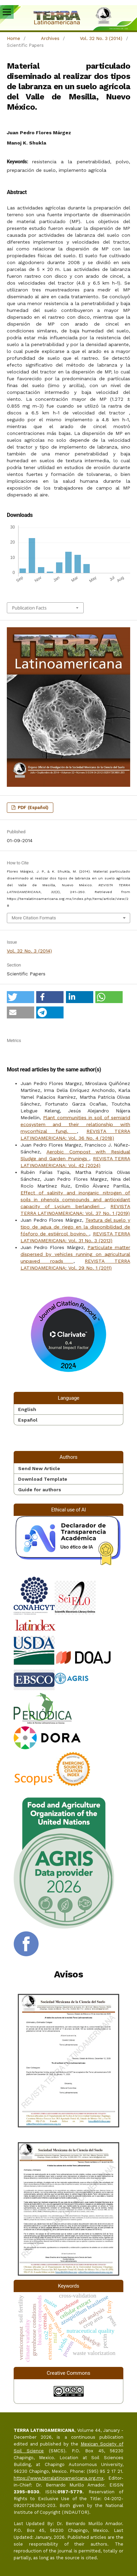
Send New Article (39, 1468)
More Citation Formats (34, 917)
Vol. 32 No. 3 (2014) (101, 38)
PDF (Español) (32, 807)
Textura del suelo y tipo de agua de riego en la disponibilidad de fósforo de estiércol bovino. (75, 1226)
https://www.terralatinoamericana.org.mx (59, 2478)
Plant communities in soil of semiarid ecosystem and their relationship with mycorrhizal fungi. (75, 1124)
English (27, 1409)
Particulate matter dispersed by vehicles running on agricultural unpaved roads (75, 1254)
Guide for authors (39, 1489)
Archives (50, 38)
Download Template (42, 1479)
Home (13, 38)
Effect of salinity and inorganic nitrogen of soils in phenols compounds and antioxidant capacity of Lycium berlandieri (75, 1199)
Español (28, 1420)
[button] (20, 997)
